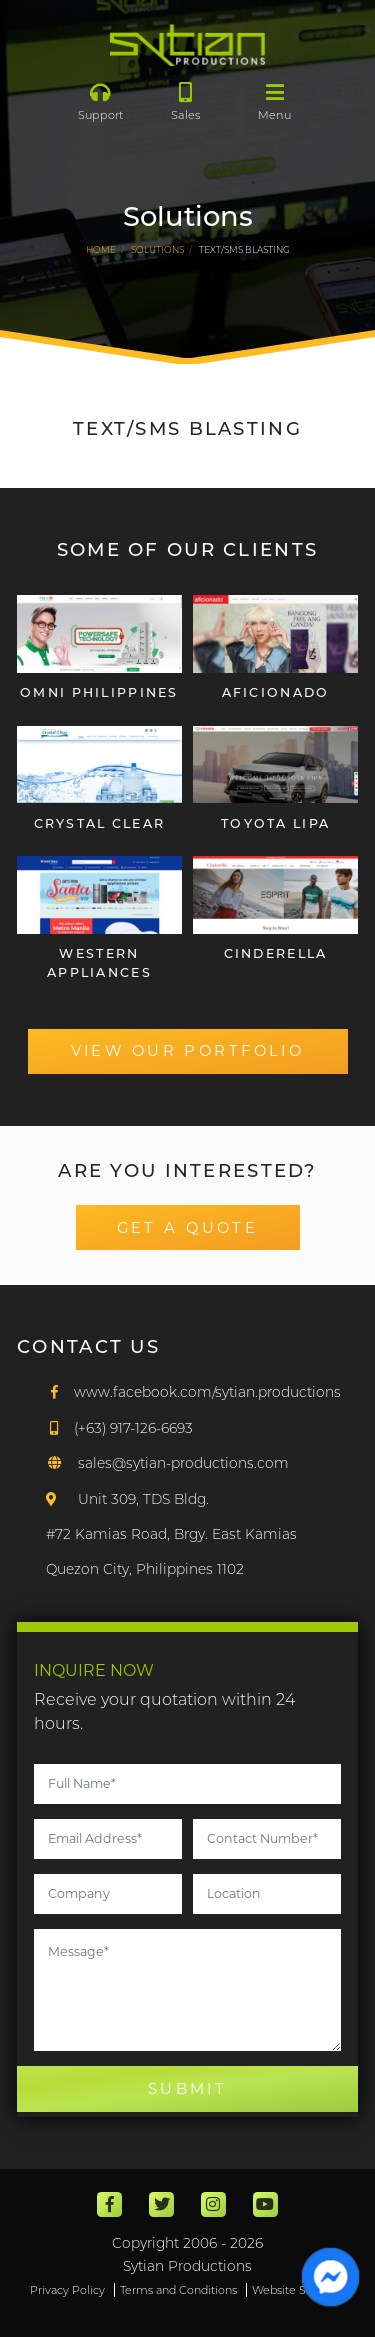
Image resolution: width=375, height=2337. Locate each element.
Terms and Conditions (178, 2290)
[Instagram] (213, 2204)
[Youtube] (265, 2204)
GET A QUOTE (188, 1228)
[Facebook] (194, 1392)
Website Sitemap (298, 2290)
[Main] (187, 44)
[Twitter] (161, 2204)
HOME (101, 249)
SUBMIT (188, 2089)
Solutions (157, 249)
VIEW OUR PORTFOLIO (188, 1051)
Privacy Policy (67, 2290)
